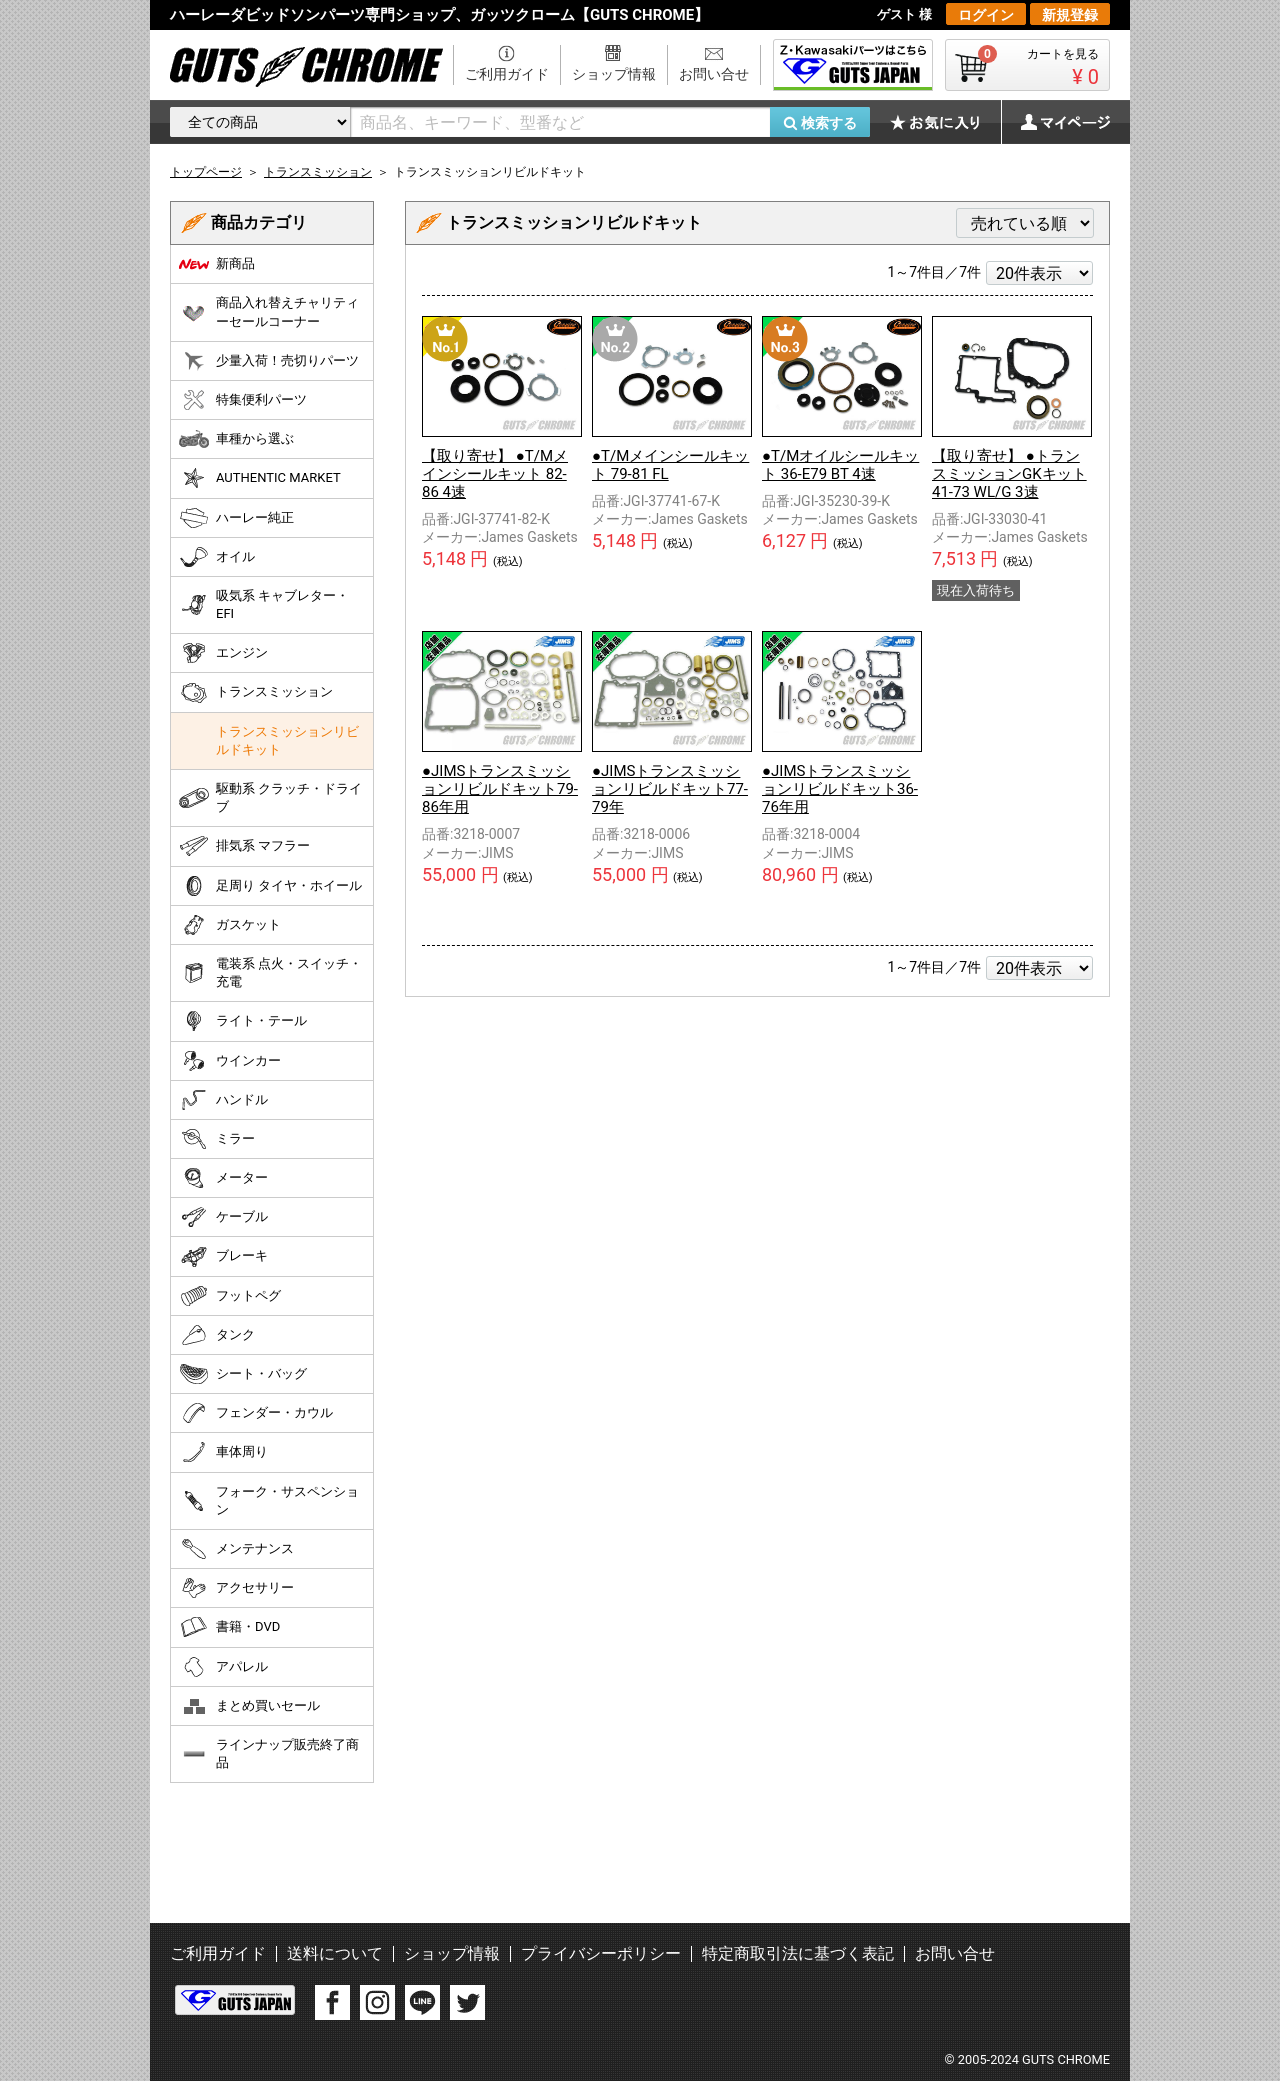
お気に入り (945, 122)
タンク (217, 1335)
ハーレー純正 (236, 518)
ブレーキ (223, 1257)
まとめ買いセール (249, 1706)
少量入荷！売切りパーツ (269, 361)
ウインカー (230, 1061)
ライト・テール (243, 1021)
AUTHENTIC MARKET (260, 478)
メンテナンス (236, 1549)
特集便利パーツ (243, 400)
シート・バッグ (243, 1374)
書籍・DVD (229, 1627)
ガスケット (230, 925)
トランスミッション (256, 693)
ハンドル (223, 1100)
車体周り (223, 1452)
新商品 (217, 264)
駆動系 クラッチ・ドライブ (270, 797)
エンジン (223, 653)
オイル (217, 557)
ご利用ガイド (507, 74)
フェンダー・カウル (256, 1413)
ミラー (217, 1139)
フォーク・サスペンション (269, 1500)
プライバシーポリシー (601, 1953)
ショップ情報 (614, 74)
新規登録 (1070, 15)
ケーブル (223, 1217)
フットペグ (230, 1296)
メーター (223, 1178)
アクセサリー (236, 1588)
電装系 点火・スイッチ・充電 (270, 972)
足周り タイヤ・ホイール (270, 886)
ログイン (986, 15)
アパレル (223, 1667)
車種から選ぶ (236, 439)
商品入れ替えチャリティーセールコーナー (269, 311)
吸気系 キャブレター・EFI (264, 604)
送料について (335, 1953)
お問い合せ (714, 74)
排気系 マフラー (244, 846)
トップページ (206, 172)
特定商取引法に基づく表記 (798, 1953)
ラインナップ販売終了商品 (269, 1753)
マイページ (1055, 122)
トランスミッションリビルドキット (287, 740)
